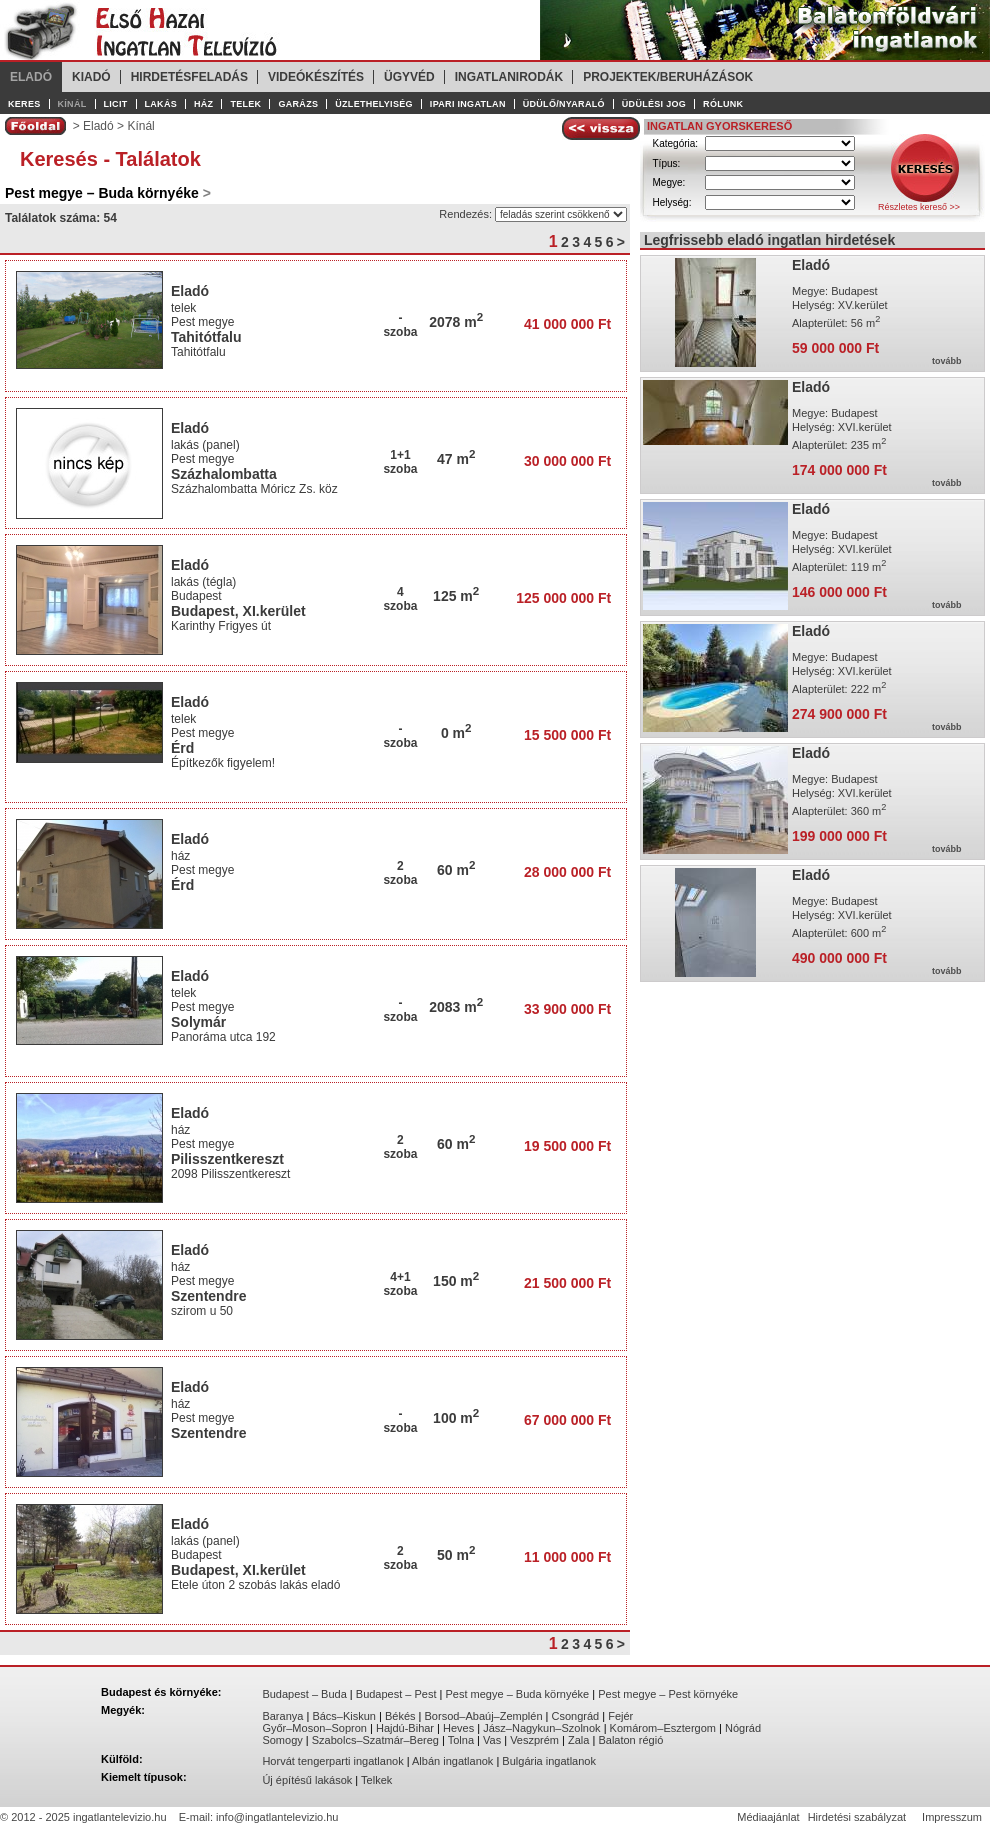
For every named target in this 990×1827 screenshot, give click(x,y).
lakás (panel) (205, 445)
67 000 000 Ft (567, 1420)
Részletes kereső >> (919, 207)
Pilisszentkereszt (227, 1159)
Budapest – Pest (396, 1694)
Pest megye (202, 322)
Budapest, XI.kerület (238, 611)
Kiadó (91, 77)
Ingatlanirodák (509, 77)
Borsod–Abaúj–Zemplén (484, 1716)
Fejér (620, 1716)
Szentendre (208, 1296)
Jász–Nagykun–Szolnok (541, 1728)
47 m (456, 459)
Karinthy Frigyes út (222, 626)
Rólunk (723, 104)
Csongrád (576, 1716)
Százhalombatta (224, 474)
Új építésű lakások (307, 1780)
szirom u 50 (203, 1311)
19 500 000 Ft (567, 1146)
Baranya (282, 1716)
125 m (456, 596)
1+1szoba (400, 462)
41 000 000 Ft (567, 324)
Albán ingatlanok (452, 1761)
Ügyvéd (409, 77)
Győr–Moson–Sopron (314, 1728)
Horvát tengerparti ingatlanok (332, 1761)
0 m (456, 733)
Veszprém (534, 1740)
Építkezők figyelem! (224, 763)
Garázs (298, 104)
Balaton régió (630, 1740)
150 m (456, 1281)
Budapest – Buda (304, 1694)
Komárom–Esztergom (663, 1728)
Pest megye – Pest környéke (668, 1694)
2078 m (456, 322)
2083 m (456, 1007)
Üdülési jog (654, 104)
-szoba (400, 325)
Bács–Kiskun (344, 1716)
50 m (456, 1555)
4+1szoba (400, 1284)
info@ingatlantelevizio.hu (277, 1817)
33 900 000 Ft (567, 1009)
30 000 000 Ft (567, 461)
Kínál (72, 104)
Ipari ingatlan (468, 104)
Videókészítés (316, 77)
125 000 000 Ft (563, 598)
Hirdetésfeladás (189, 77)
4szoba (400, 599)
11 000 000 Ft (567, 1557)
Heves (458, 1728)
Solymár (198, 1022)
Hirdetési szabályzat (857, 1817)
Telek (245, 104)
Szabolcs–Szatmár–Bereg (375, 1740)
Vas (492, 1740)
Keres (24, 104)
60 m (456, 870)
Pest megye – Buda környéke (518, 1694)
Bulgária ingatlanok (549, 1761)
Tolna (461, 1740)
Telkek (376, 1780)
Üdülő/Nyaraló (564, 104)
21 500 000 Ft (567, 1283)
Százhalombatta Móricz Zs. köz (256, 489)
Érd (182, 748)
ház (180, 856)
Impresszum (952, 1817)
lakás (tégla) (203, 582)
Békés (400, 1716)
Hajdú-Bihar (405, 1728)
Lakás (161, 104)
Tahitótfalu (206, 337)
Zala (578, 1740)
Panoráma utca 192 (225, 1037)
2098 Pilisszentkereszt (234, 1174)
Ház (203, 104)
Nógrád (743, 1728)
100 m (456, 1418)
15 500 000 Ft (567, 735)
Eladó (31, 77)
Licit (116, 104)
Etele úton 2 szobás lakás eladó (257, 1585)
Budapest (196, 596)
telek (183, 308)
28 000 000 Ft (567, 872)
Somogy (282, 1740)
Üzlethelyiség (374, 104)
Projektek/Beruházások (668, 77)
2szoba (400, 873)
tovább (947, 361)
